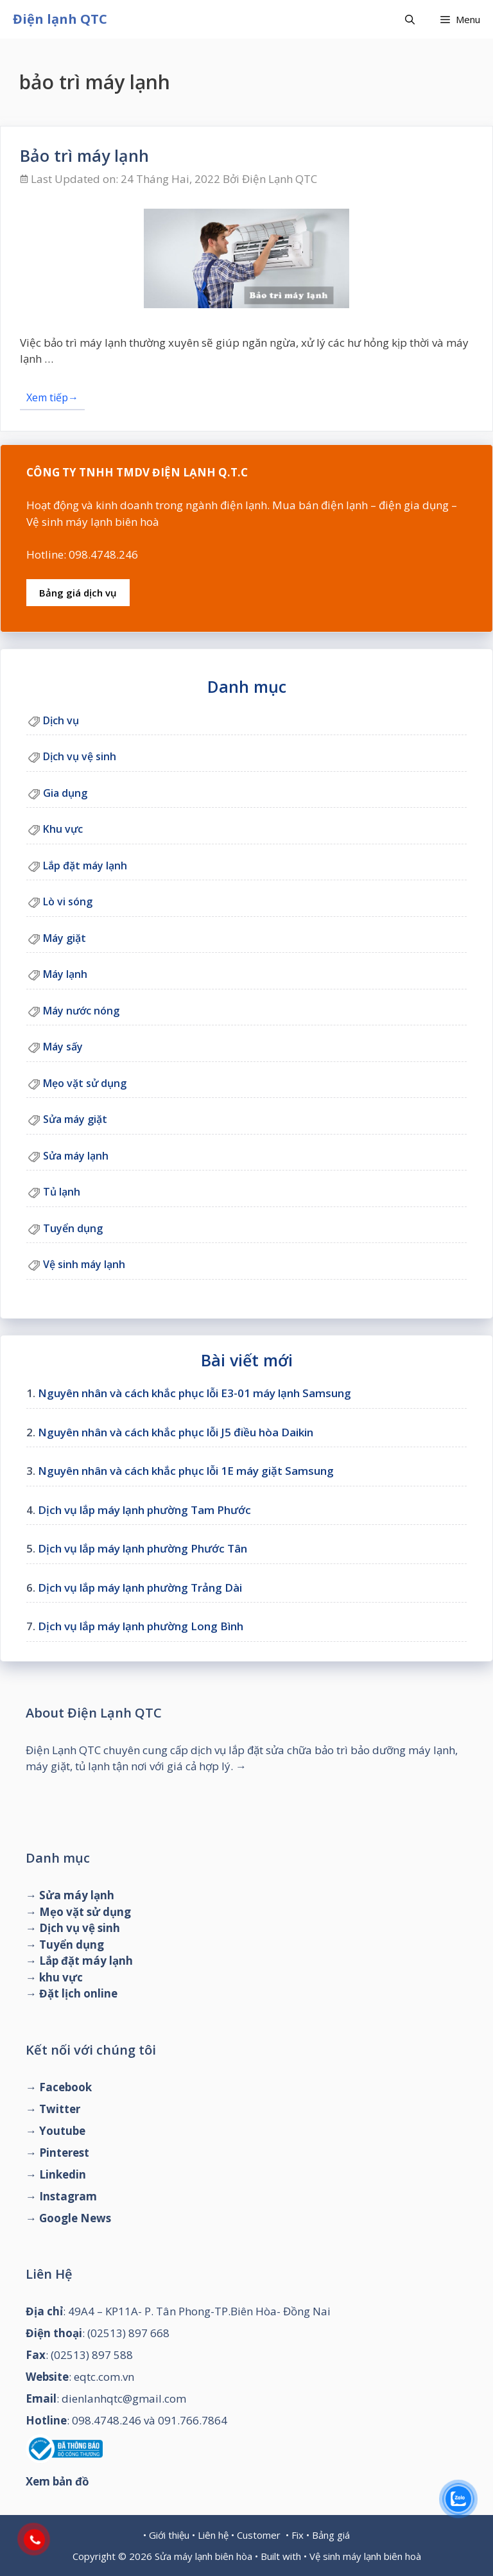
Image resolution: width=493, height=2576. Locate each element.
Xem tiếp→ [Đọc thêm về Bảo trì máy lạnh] (52, 397)
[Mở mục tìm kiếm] (410, 19)
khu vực (61, 1977)
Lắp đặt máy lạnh (85, 865)
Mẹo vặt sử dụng (84, 1083)
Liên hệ (213, 2534)
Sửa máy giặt (75, 1119)
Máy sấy (63, 1047)
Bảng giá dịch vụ (78, 592)
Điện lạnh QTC (60, 19)
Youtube (62, 2130)
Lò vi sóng (67, 901)
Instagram (68, 2196)
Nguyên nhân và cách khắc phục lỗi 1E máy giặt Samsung (186, 1470)
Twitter (59, 2109)
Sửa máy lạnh (75, 1156)
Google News (75, 2218)
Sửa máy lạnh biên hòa (203, 2556)
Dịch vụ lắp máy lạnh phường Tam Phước (144, 1509)
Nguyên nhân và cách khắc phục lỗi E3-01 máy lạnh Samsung (194, 1393)
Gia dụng (65, 793)
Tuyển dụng (73, 1228)
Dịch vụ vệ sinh (79, 756)
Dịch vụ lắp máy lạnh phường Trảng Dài (140, 1587)
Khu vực (63, 829)
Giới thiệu (169, 2534)
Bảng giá (331, 2534)
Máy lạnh (65, 974)
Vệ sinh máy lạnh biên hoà (365, 2556)
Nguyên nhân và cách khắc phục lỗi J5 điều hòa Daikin (175, 1432)
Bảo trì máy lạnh (84, 155)
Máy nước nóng (81, 1011)
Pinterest (64, 2152)
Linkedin (62, 2174)
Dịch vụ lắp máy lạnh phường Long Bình (140, 1626)
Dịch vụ (61, 720)
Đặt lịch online (78, 1993)
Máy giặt (64, 938)
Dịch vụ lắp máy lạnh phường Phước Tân (142, 1548)
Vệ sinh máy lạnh (84, 1264)
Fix (297, 2534)
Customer (259, 2534)
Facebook (65, 2087)
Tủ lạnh (61, 1192)
